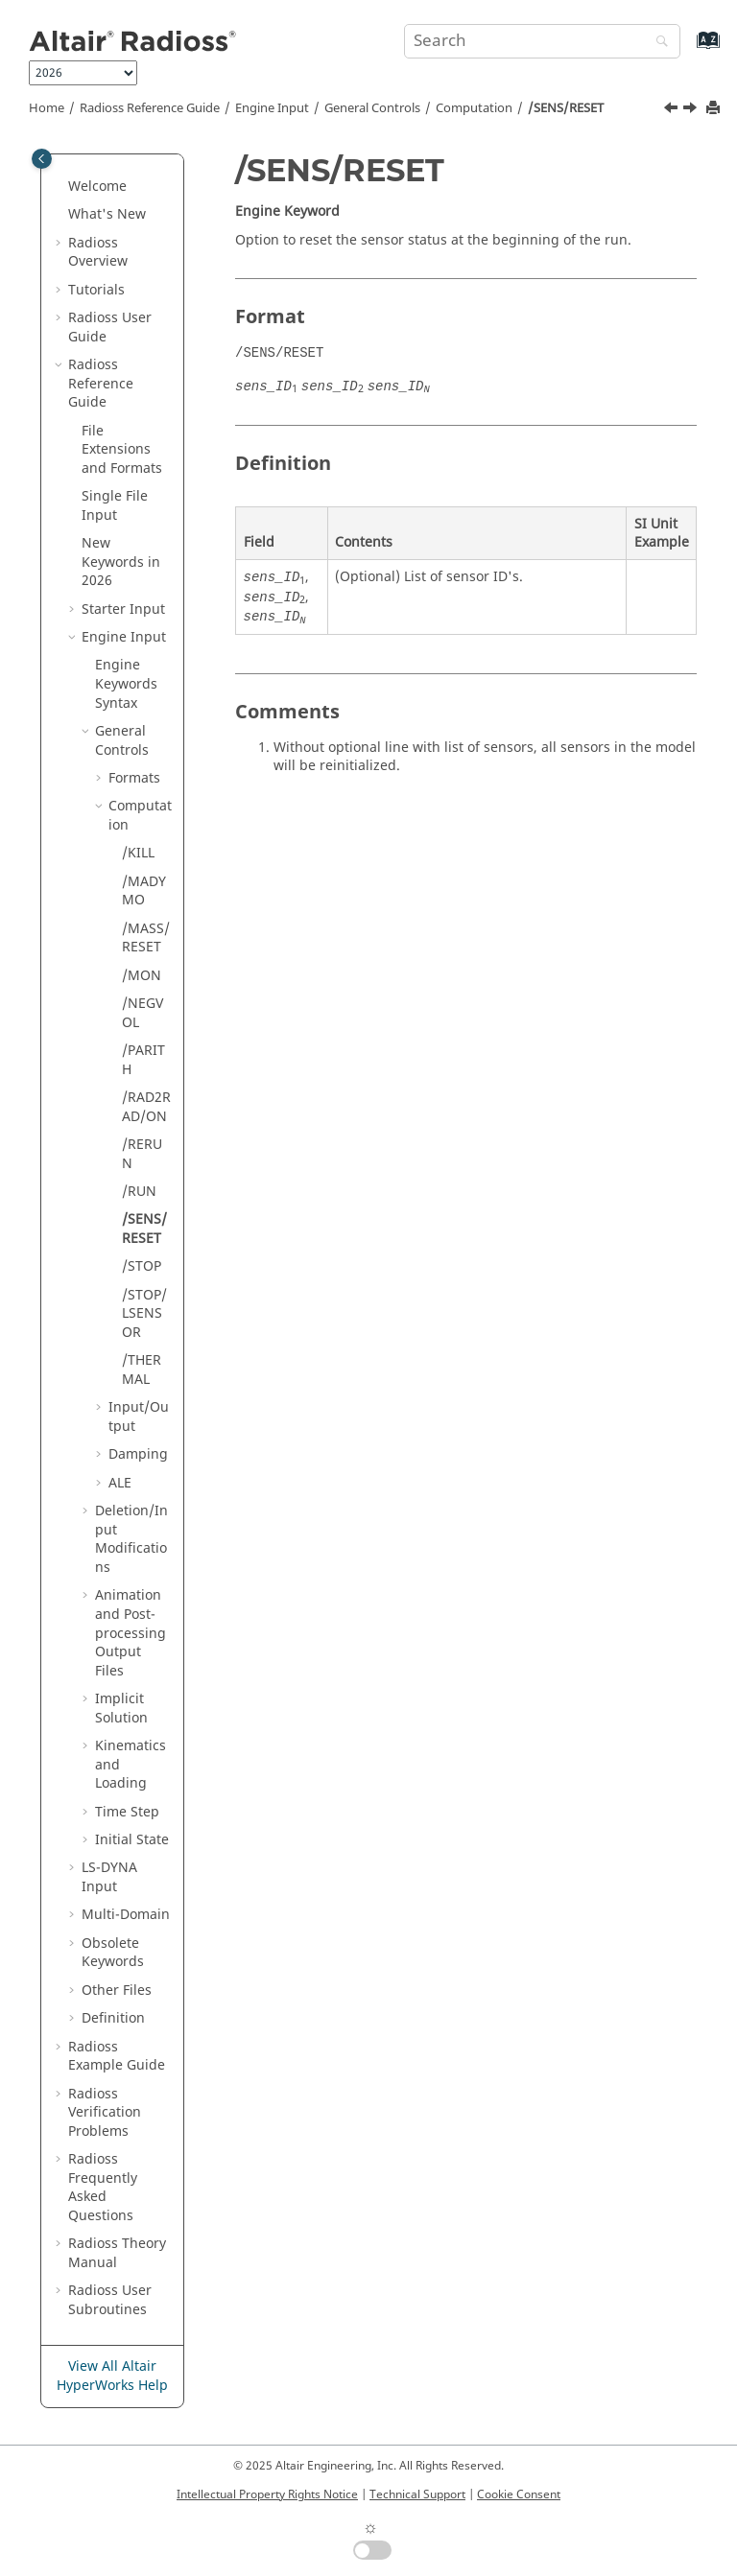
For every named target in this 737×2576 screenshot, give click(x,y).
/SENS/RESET (566, 108)
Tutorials (96, 290)
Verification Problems (104, 2113)
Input (109, 1877)
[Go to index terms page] (687, 49)
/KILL (138, 853)
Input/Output (138, 1417)
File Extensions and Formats (122, 450)
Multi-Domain (126, 1915)
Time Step (127, 1812)
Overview (98, 252)
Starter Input (123, 609)
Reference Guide (150, 108)
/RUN (139, 1192)
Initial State (132, 1840)
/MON (141, 976)
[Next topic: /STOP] (692, 110)
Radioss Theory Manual (117, 2253)
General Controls (372, 108)
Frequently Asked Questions (102, 2187)
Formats (134, 778)
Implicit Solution (121, 1708)
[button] (60, 187)
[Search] (657, 42)
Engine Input (272, 108)
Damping (138, 1454)
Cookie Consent (518, 2494)
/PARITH (143, 1060)
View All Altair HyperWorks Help (112, 2376)
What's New (107, 214)
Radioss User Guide (110, 327)
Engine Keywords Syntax (126, 684)
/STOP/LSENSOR (144, 1314)
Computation (474, 108)
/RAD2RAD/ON (146, 1107)
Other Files (117, 1990)
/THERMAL (141, 1370)
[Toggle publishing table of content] (42, 159)
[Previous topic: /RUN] (672, 110)
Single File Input (115, 506)
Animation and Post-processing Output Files (130, 1632)
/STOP (141, 1266)
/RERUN (142, 1154)
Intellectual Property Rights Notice (267, 2494)
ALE (119, 1483)
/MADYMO (144, 891)
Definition (113, 2018)
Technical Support (417, 2494)
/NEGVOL (142, 1013)
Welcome (97, 186)
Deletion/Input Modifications (131, 1539)
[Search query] (542, 41)
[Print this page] (715, 109)
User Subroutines (110, 2300)
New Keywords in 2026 (121, 562)
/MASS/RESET (146, 938)
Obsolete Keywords (113, 1953)
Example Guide (116, 2056)
